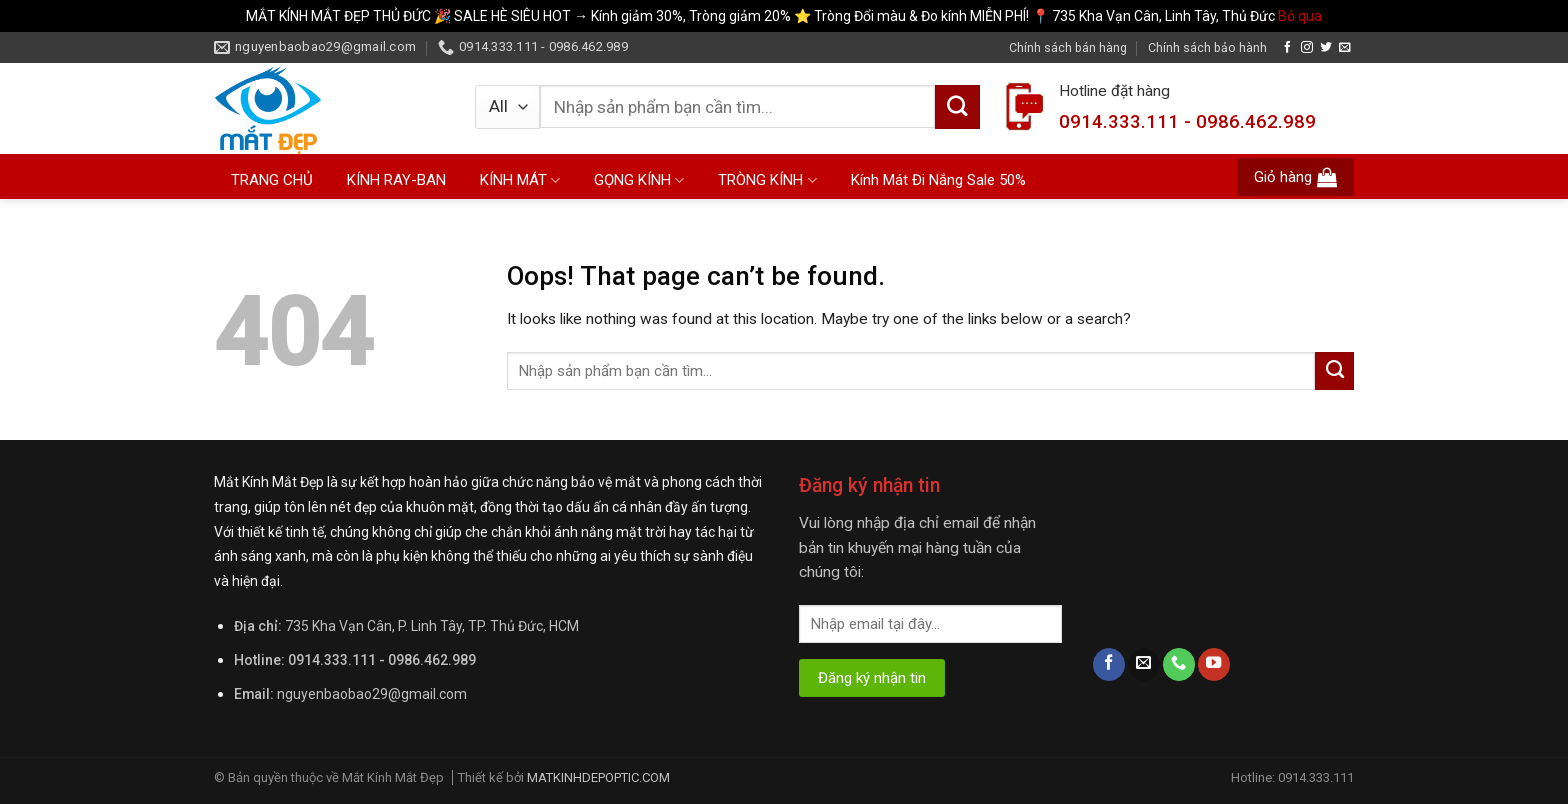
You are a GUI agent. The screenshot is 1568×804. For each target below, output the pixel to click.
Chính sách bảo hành (1207, 47)
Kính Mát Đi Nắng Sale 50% (938, 180)
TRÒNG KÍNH (767, 180)
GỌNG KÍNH (639, 180)
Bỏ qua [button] (1300, 16)
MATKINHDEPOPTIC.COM (598, 777)
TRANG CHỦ (272, 180)
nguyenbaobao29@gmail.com (372, 694)
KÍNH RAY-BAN (396, 180)
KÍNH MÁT (520, 180)
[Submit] (957, 107)
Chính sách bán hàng (1068, 47)
